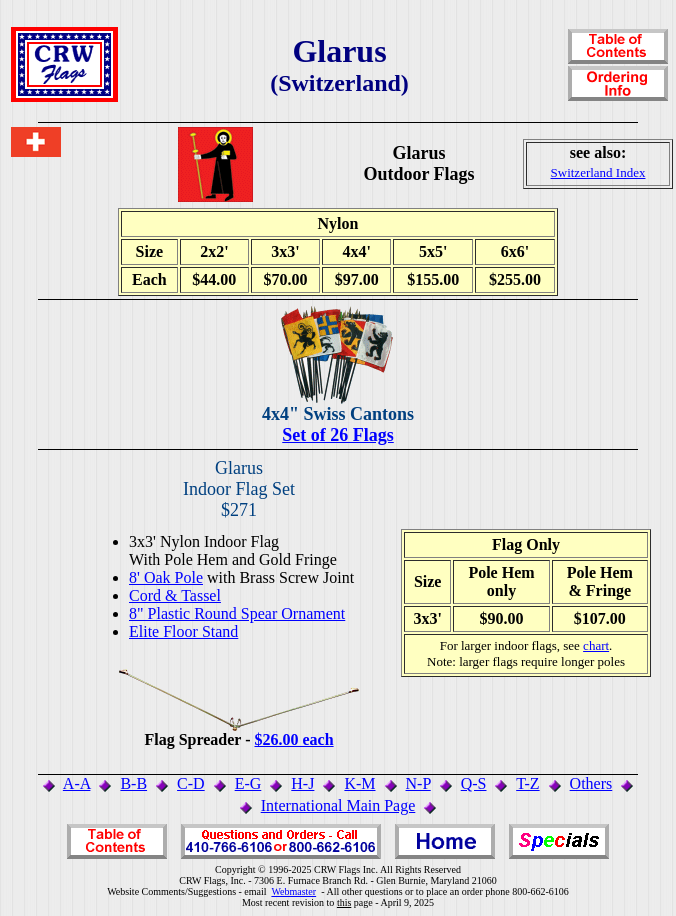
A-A (77, 783)
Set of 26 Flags (338, 435)
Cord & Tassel (175, 595)
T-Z (527, 783)
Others (591, 783)
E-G (248, 783)
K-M (359, 783)
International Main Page (338, 805)
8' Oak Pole (166, 577)
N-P (418, 783)
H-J (302, 783)
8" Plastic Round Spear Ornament (237, 613)
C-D (191, 783)
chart (596, 645)
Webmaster (293, 891)
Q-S (474, 783)
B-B (133, 783)
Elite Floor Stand (183, 631)
